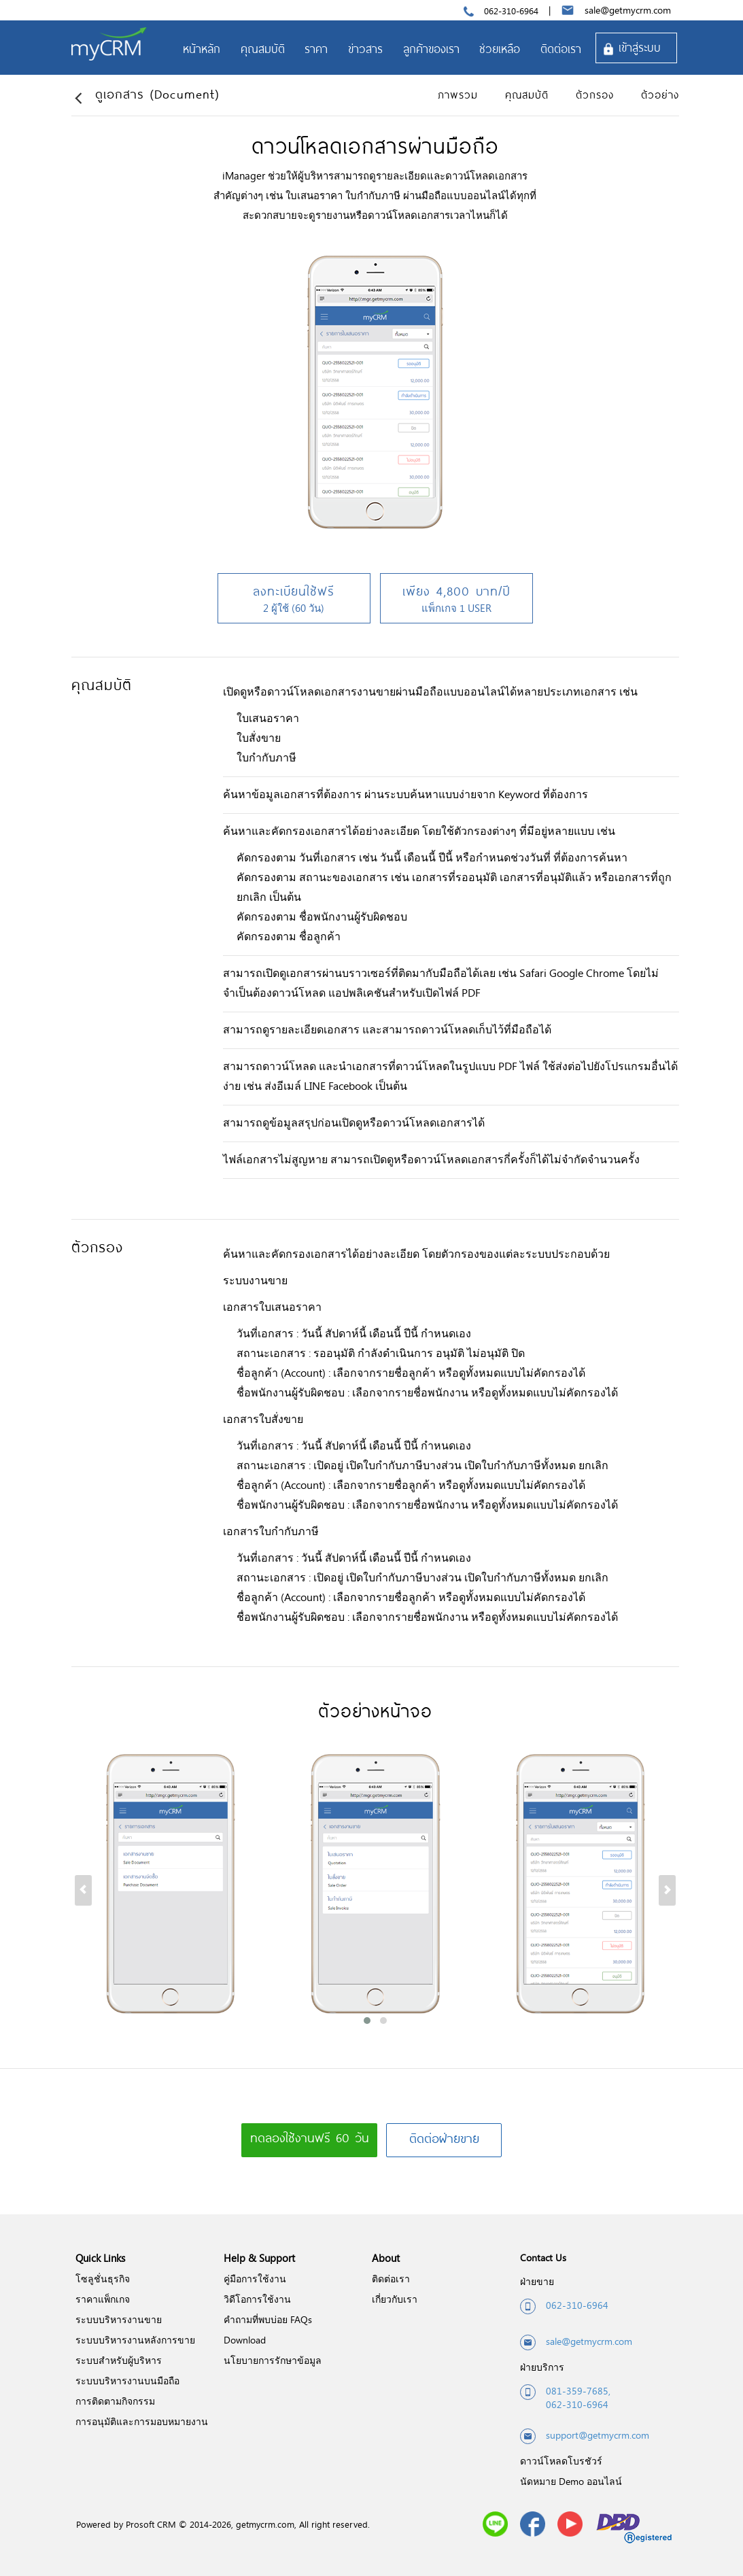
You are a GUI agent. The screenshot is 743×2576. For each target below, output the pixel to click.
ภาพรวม (458, 94)
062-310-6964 (511, 11)
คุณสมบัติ (527, 94)
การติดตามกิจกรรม (115, 2400)
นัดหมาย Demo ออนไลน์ (571, 2481)
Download (245, 2339)
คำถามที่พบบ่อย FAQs (268, 2319)
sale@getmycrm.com (628, 9)
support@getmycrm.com (584, 2436)
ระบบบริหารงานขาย (118, 2319)
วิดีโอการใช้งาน (257, 2298)
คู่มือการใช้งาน (255, 2278)
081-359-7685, (578, 2390)
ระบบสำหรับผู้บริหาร (118, 2360)
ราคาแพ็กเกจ (102, 2298)
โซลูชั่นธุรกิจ (102, 2278)
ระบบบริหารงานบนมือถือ (127, 2380)
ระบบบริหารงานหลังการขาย (135, 2339)
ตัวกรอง (595, 94)
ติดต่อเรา (391, 2278)
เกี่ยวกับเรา (394, 2298)
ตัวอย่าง (660, 94)
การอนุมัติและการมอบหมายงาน (141, 2421)
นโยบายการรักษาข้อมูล (273, 2360)
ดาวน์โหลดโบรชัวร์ (561, 2460)
